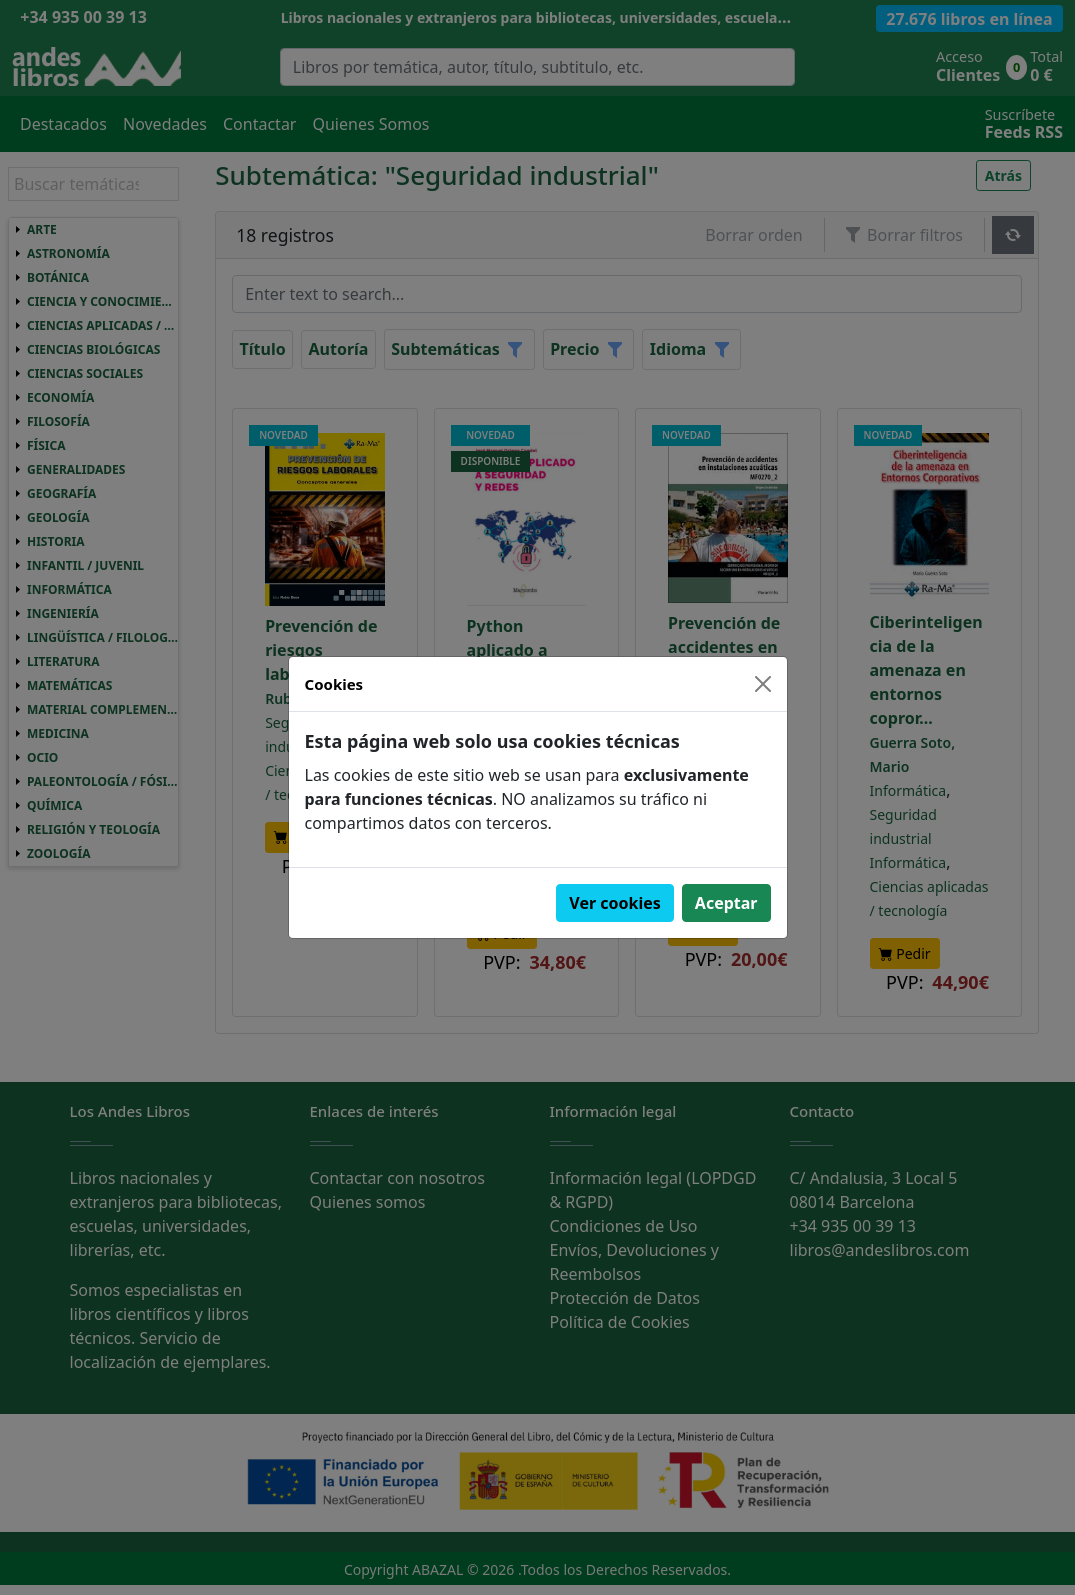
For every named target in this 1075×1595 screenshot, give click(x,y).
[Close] (763, 684)
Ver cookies (615, 903)
